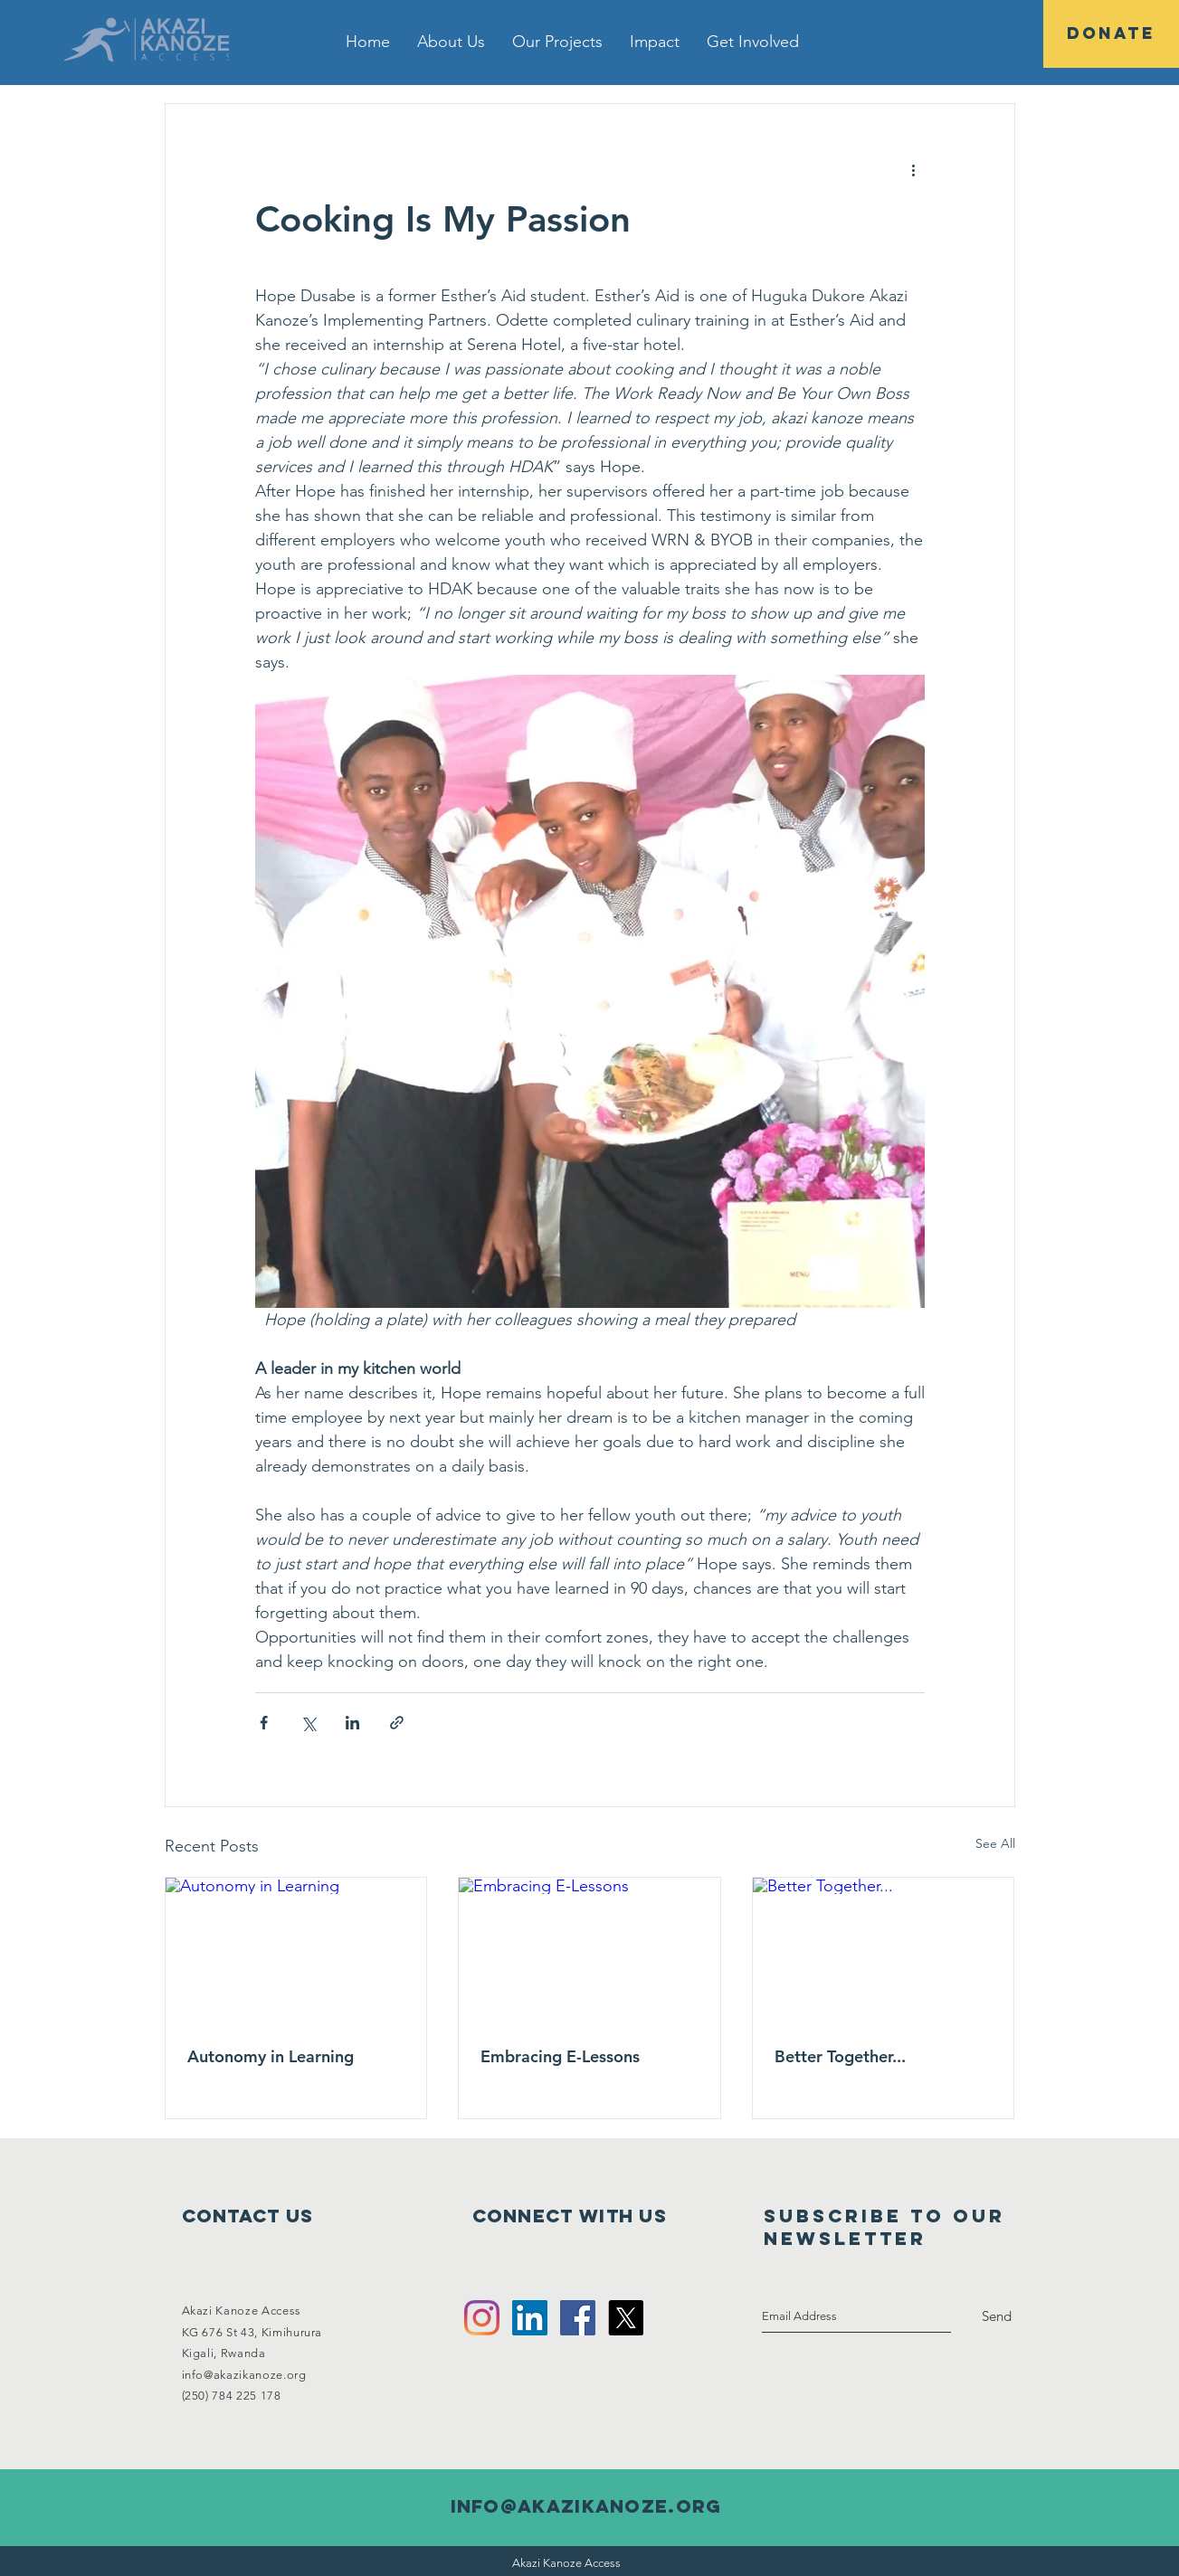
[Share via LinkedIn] (352, 1722)
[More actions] (914, 169)
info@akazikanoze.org (244, 2375)
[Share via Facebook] (263, 1722)
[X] (625, 2317)
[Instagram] (481, 2317)
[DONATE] (1111, 34)
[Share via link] (396, 1722)
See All (995, 1843)
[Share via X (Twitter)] (308, 1722)
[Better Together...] (883, 1951)
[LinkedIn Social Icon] (529, 2317)
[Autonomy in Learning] (296, 1951)
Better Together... (840, 2056)
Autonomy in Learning (270, 2056)
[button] (451, 42)
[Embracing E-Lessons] (589, 1951)
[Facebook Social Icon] (577, 2317)
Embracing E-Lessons (560, 2056)
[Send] (996, 2316)
